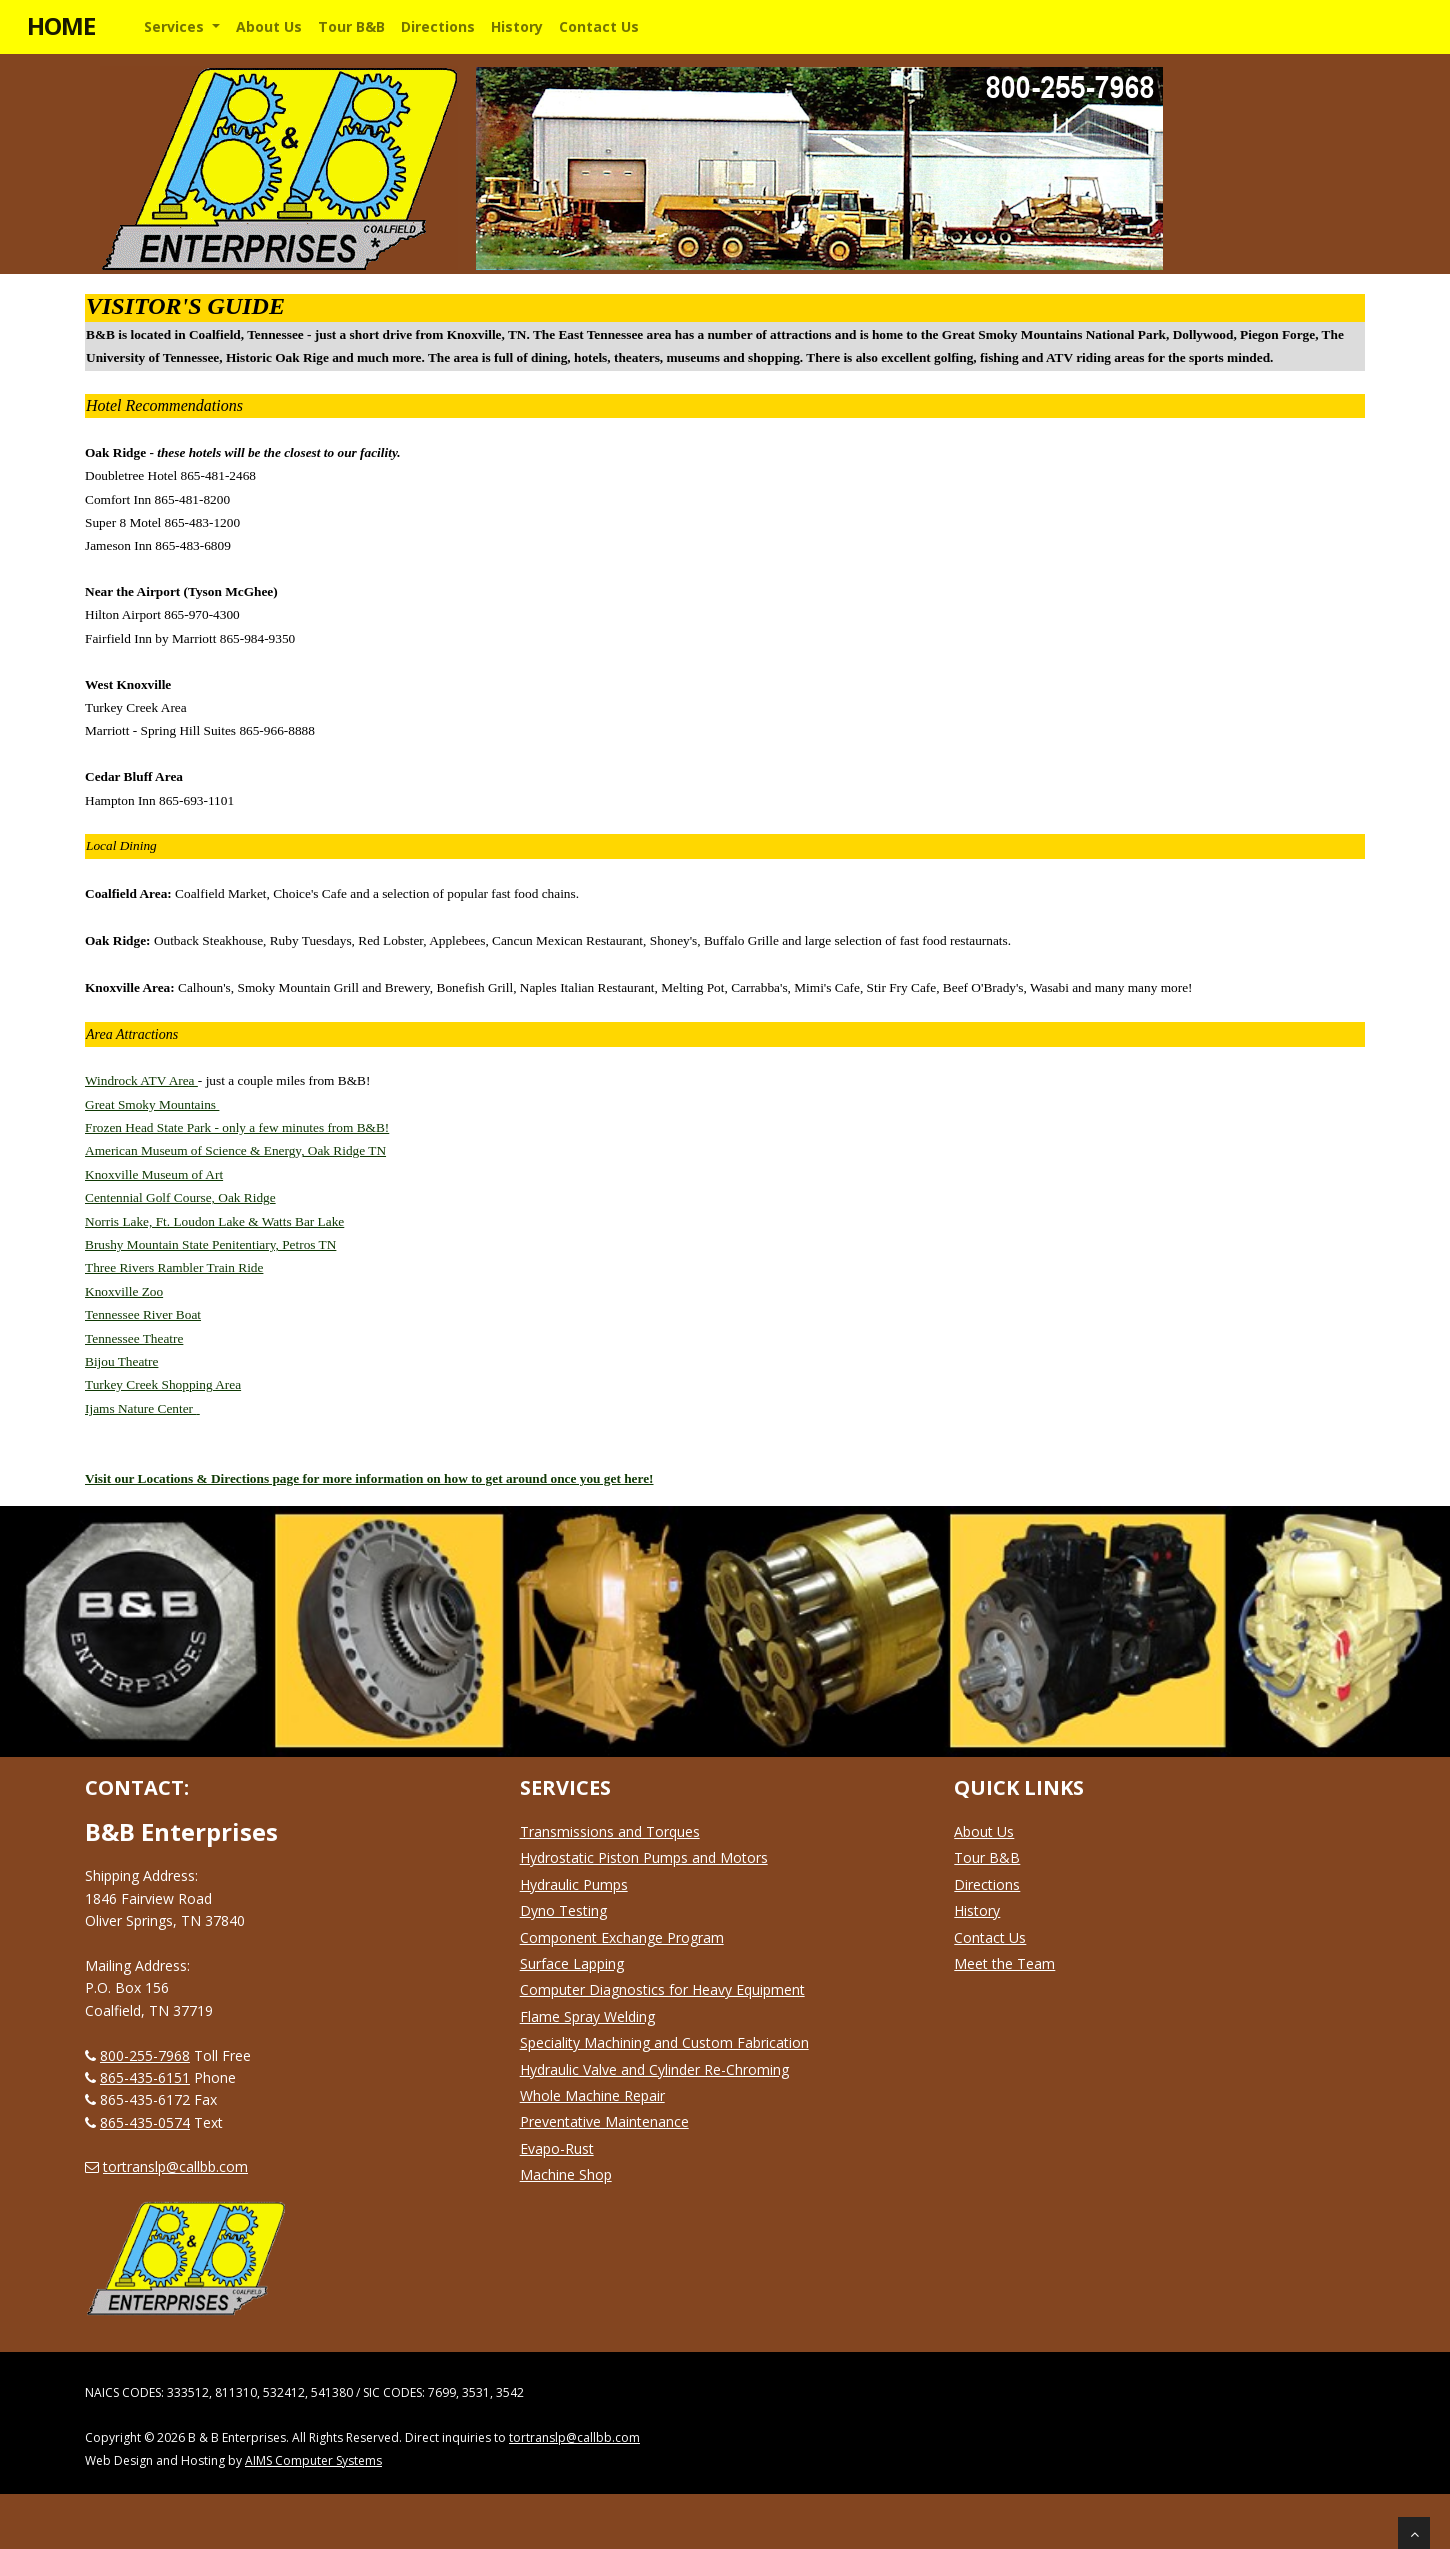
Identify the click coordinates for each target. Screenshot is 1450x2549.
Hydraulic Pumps (574, 1884)
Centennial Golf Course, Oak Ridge (180, 1197)
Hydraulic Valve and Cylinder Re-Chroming (654, 2069)
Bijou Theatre (121, 1361)
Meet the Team (1004, 1963)
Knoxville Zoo (124, 1291)
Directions (987, 1884)
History (977, 1910)
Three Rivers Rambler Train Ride (174, 1267)
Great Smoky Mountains (152, 1104)
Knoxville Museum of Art (154, 1174)
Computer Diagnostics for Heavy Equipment (662, 1989)
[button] (182, 27)
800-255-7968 (145, 2055)
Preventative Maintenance (604, 2121)
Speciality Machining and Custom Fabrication (664, 2042)
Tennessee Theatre (134, 1338)
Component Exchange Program (622, 1937)
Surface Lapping (572, 1963)
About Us (984, 1831)
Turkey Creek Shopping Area (163, 1384)
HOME (61, 25)
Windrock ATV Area (141, 1080)
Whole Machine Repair (592, 2095)
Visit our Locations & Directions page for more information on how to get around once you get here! (369, 1478)
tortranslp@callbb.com (175, 2166)
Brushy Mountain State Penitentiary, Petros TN (210, 1244)
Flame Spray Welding (587, 2016)
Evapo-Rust (557, 2148)
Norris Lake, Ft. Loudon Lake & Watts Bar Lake (214, 1221)
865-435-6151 (145, 2077)
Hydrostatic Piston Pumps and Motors (644, 1857)
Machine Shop (566, 2174)
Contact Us (990, 1937)
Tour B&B (987, 1857)
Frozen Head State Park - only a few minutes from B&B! (237, 1127)
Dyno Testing (563, 1910)
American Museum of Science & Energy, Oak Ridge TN (235, 1150)
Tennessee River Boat (143, 1314)
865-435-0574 (145, 2122)
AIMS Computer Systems (313, 2460)
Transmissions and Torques (610, 1831)
